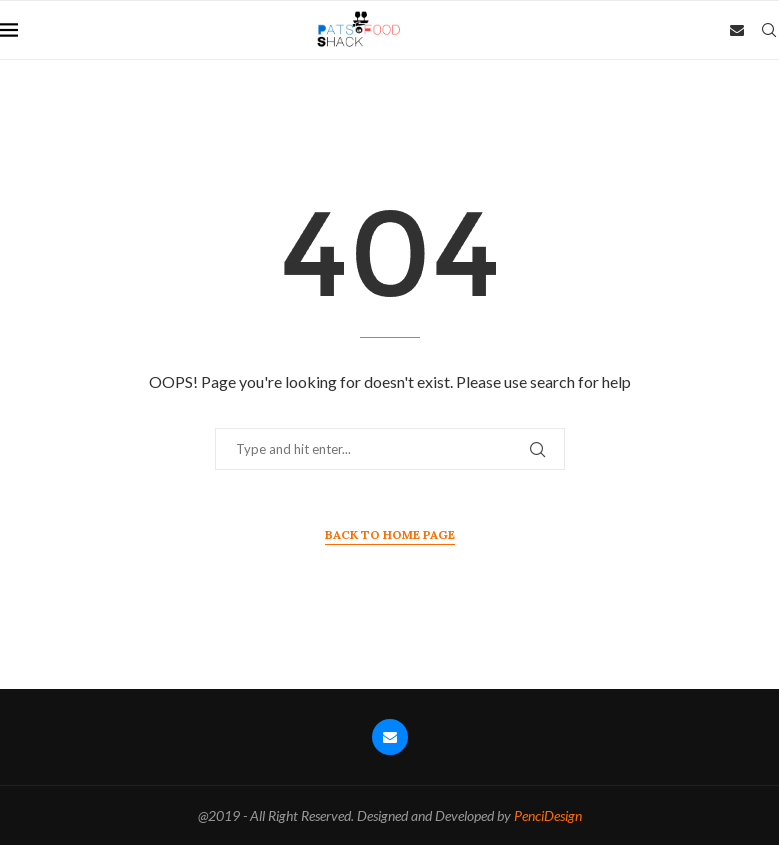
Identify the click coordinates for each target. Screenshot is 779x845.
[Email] (737, 30)
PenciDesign (548, 815)
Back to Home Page (390, 534)
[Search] (769, 30)
